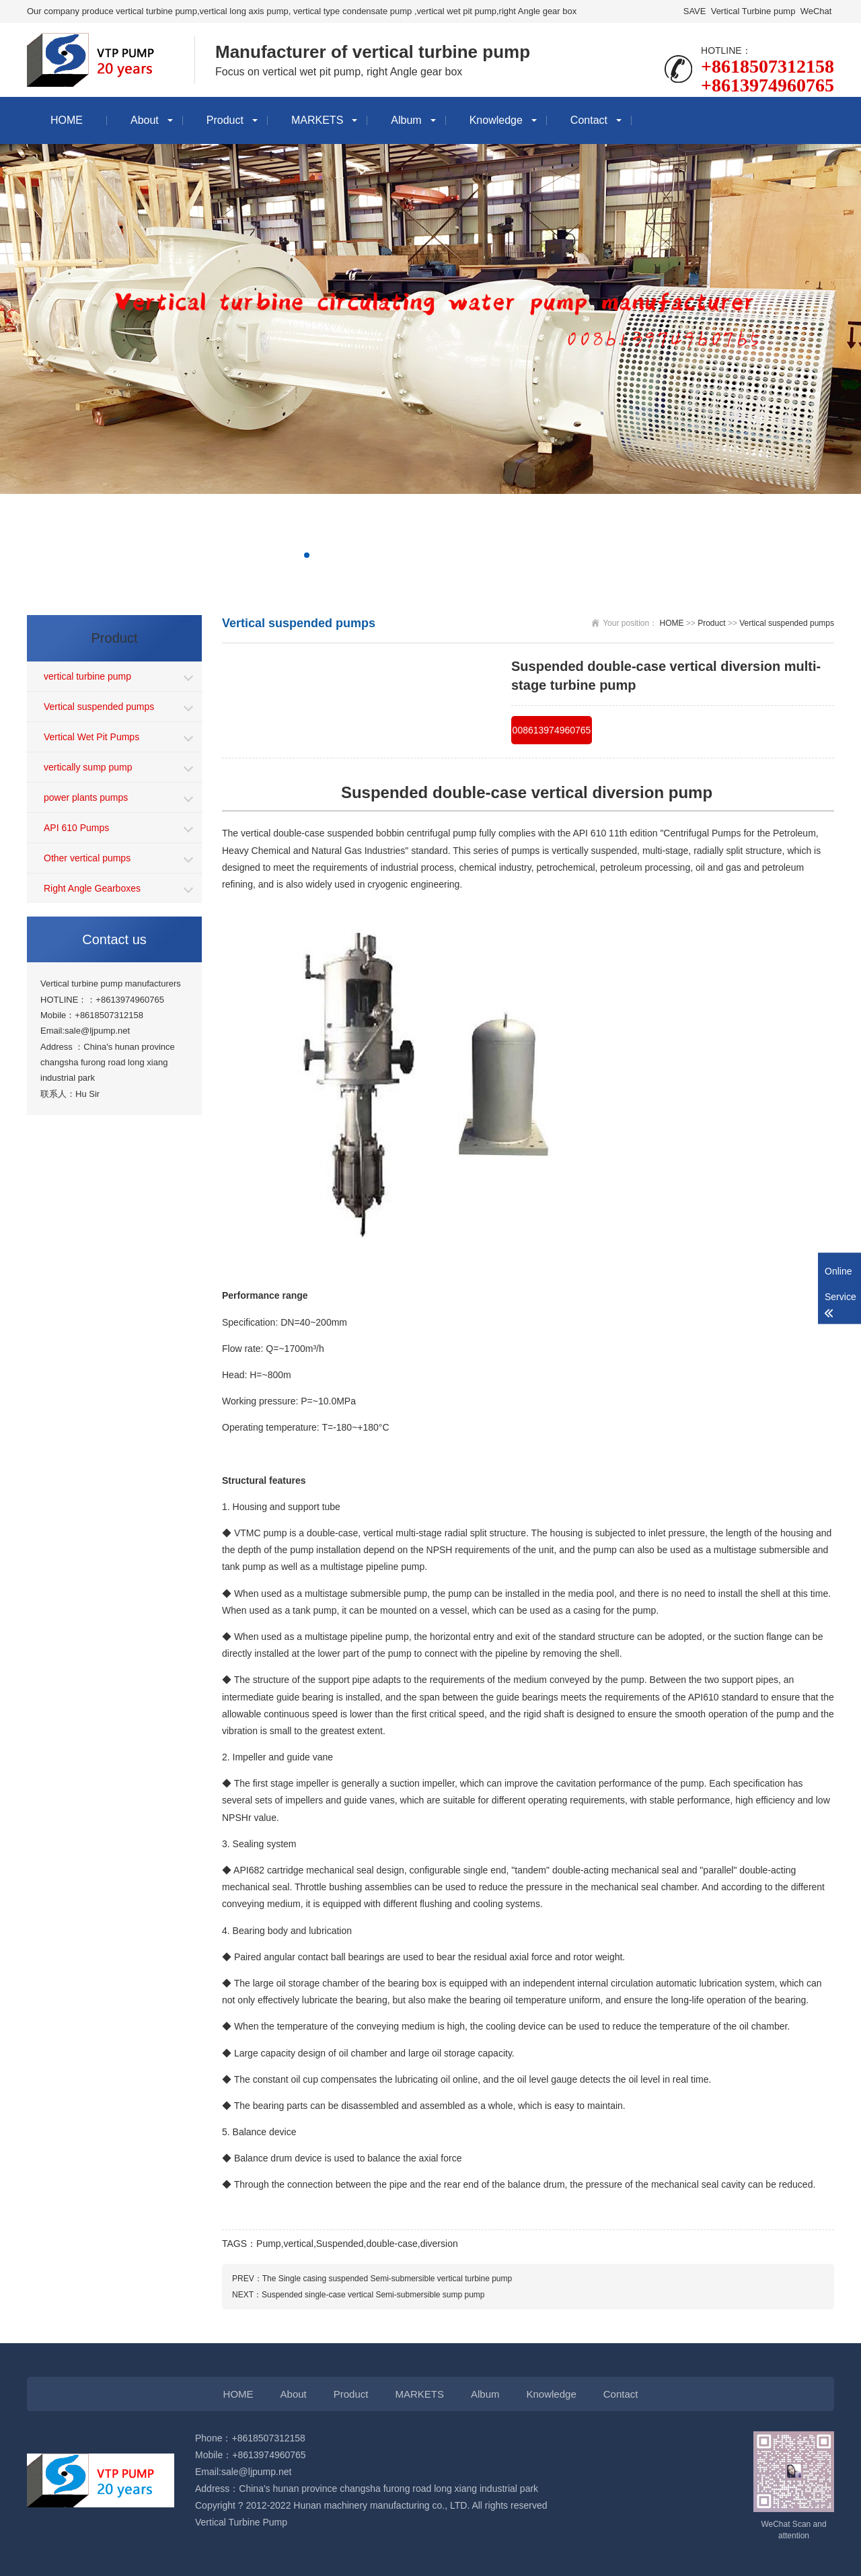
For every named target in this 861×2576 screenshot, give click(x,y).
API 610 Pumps (76, 827)
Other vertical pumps (87, 858)
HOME (66, 120)
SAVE (694, 11)
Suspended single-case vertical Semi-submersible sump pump (373, 2294)
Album (406, 120)
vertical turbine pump (87, 676)
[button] (306, 555)
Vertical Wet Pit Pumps (91, 736)
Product (225, 120)
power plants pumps (86, 797)
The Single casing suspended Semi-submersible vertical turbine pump (387, 2278)
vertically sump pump (88, 767)
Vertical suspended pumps (99, 706)
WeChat (816, 11)
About (144, 120)
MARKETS (317, 120)
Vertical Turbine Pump (241, 2522)
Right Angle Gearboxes (92, 888)
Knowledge (496, 120)
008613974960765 (552, 730)
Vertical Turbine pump (753, 11)
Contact (588, 120)
